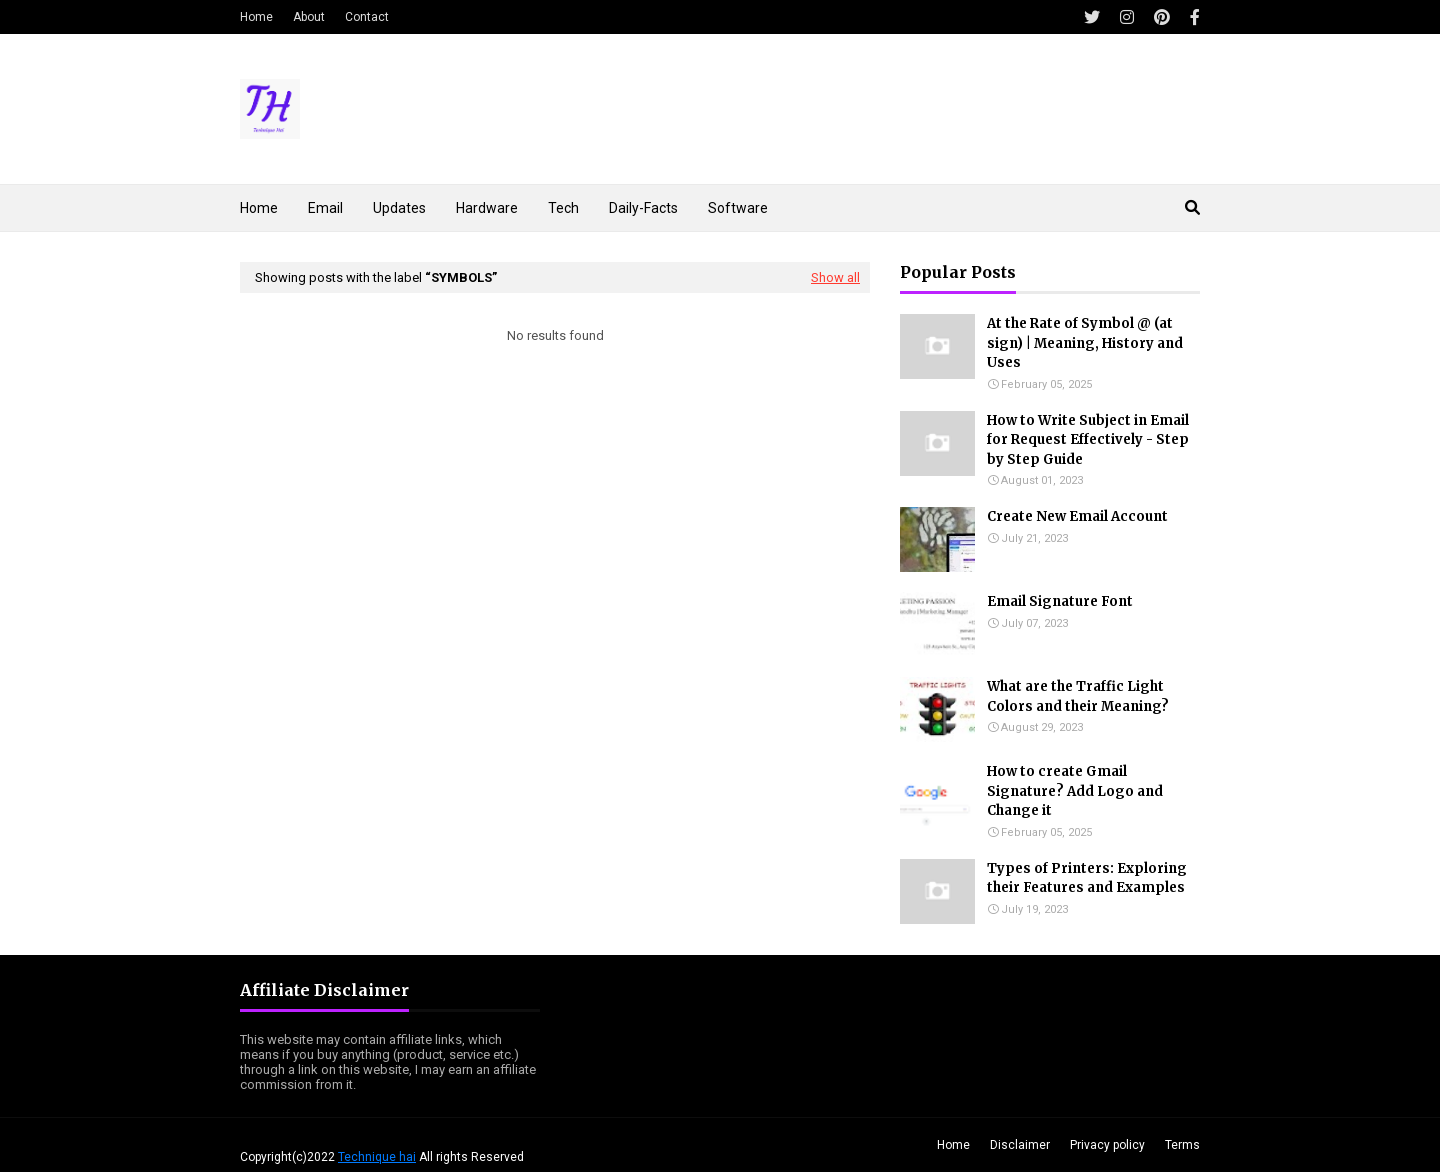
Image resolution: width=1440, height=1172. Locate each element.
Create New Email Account (1077, 516)
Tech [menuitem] (563, 208)
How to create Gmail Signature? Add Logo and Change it (1075, 791)
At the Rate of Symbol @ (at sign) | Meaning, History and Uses (1085, 343)
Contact (367, 17)
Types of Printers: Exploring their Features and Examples (1087, 878)
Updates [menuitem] (399, 208)
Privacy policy (1107, 1145)
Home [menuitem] (259, 208)
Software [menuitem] (738, 208)
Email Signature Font (1060, 601)
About (309, 17)
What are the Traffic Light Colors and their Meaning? (1078, 696)
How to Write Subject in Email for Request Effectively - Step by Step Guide (1088, 440)
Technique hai (377, 1157)
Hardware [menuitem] (487, 208)
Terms (1182, 1145)
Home (256, 17)
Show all (835, 277)
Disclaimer (1020, 1145)
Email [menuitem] (325, 208)
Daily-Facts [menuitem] (643, 208)
